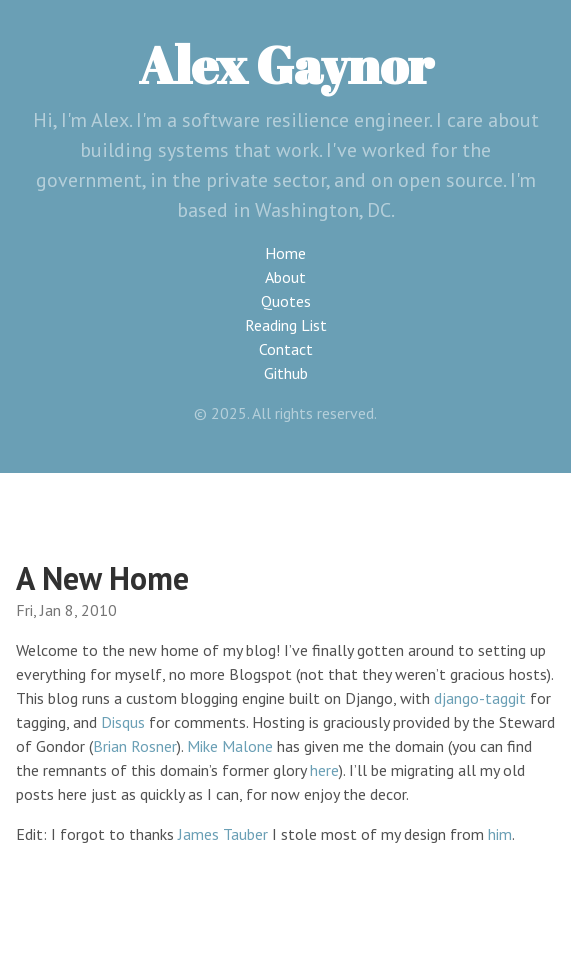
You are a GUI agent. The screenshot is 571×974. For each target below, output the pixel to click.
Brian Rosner (135, 746)
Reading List (286, 325)
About (285, 277)
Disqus (123, 722)
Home (285, 253)
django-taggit (480, 698)
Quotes (286, 301)
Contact (286, 349)
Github (286, 373)
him (500, 834)
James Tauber (223, 834)
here (324, 770)
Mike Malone (230, 746)
